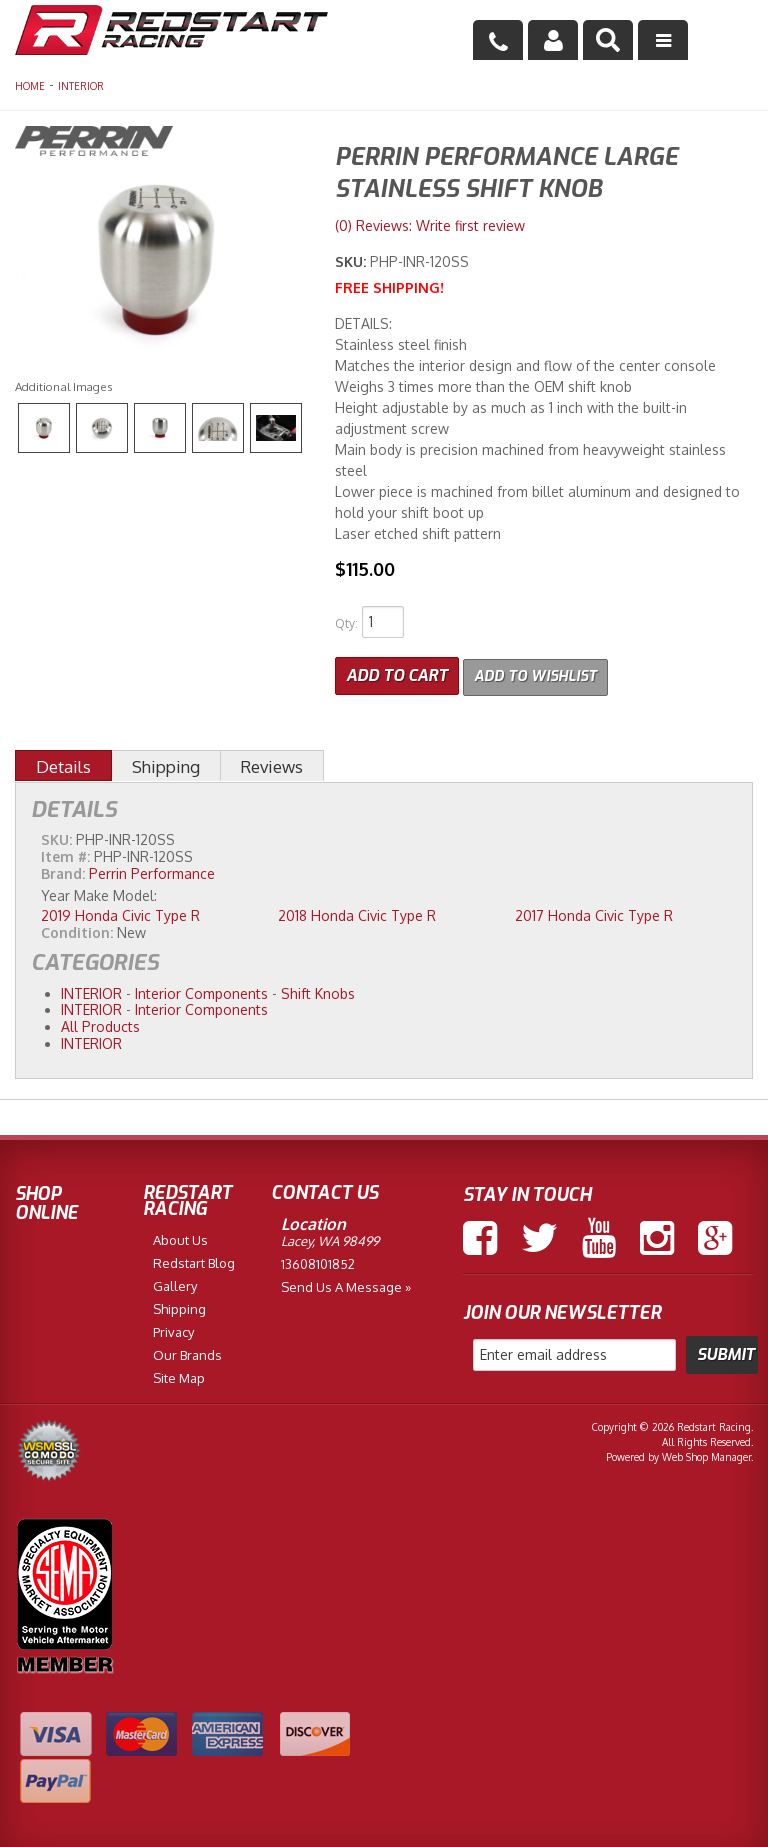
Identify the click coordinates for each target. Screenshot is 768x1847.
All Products (100, 1023)
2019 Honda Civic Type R (120, 912)
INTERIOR (81, 86)
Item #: (67, 853)
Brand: (63, 870)
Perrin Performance (152, 870)
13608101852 (318, 1261)
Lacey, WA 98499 (330, 1238)
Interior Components (201, 989)
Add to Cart (397, 673)
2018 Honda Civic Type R (357, 912)
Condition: (77, 928)
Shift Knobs (318, 989)
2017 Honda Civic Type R (594, 912)
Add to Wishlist (541, 673)
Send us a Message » (346, 1284)
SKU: (352, 261)
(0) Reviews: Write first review (430, 225)
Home (30, 86)
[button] (608, 40)
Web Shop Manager (706, 1454)
